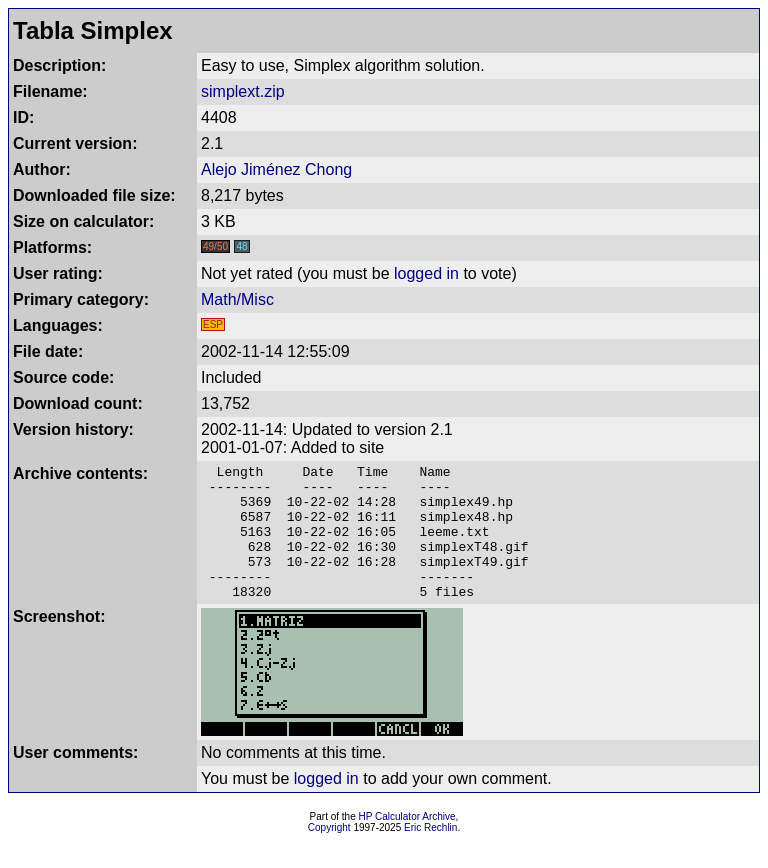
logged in (426, 273)
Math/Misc (237, 299)
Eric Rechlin (430, 854)
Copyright (329, 854)
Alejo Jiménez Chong (276, 169)
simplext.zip (243, 91)
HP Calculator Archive (407, 843)
